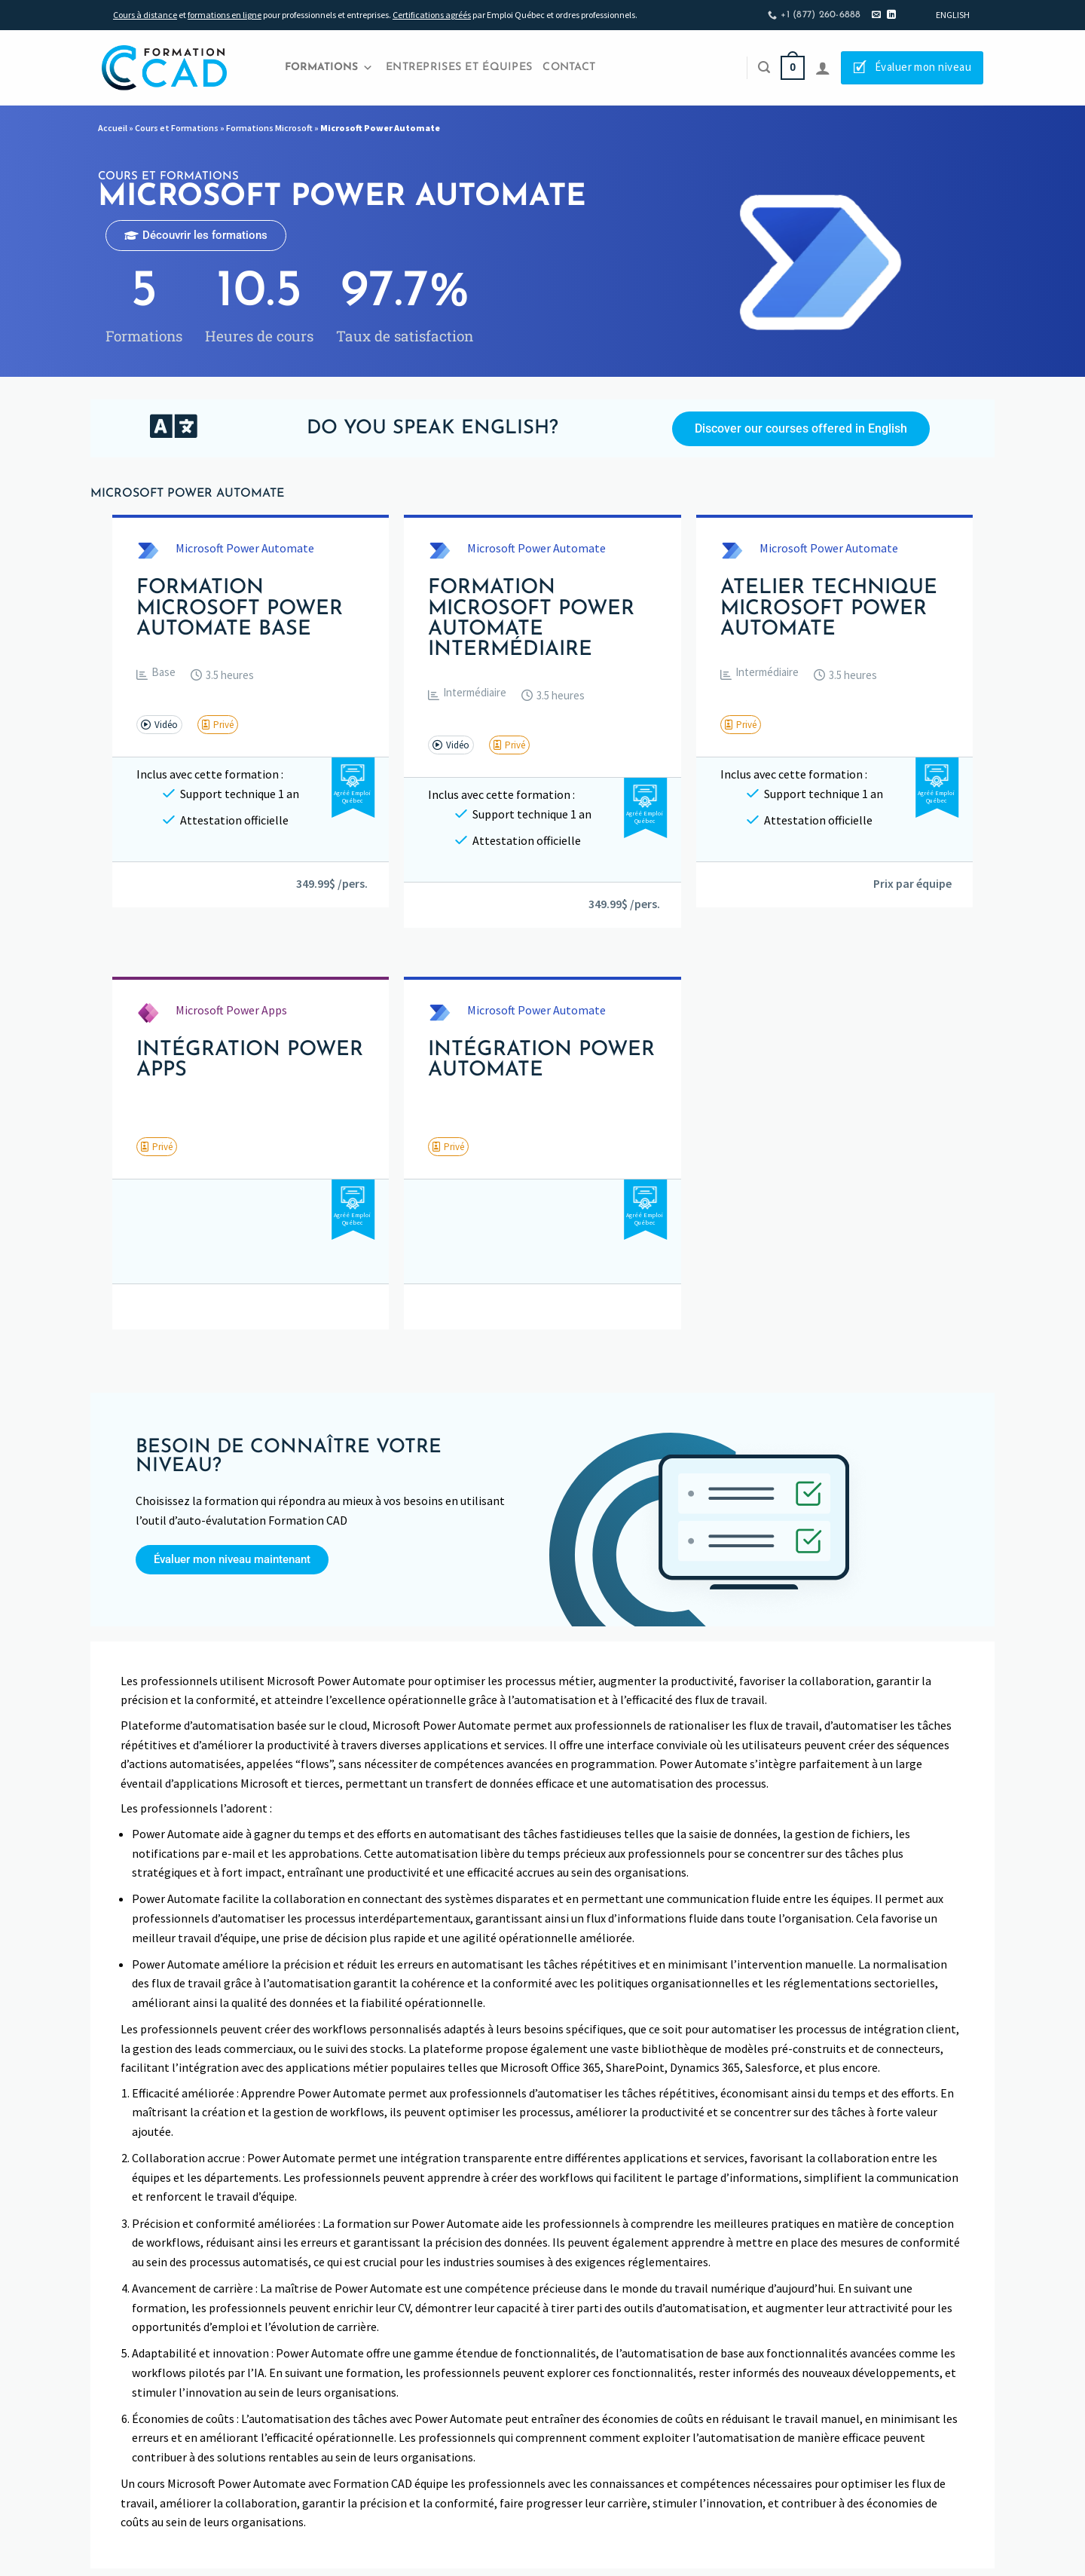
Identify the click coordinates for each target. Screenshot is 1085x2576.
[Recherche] (764, 67)
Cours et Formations (177, 127)
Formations (329, 68)
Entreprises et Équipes (459, 67)
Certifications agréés (432, 14)
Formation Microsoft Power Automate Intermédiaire (531, 619)
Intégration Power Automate (541, 1060)
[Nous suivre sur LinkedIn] (891, 15)
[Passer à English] (952, 15)
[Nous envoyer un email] (876, 15)
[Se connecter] (822, 67)
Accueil (112, 127)
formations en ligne (224, 14)
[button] (156, 675)
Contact (568, 67)
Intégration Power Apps (249, 1060)
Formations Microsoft (269, 127)
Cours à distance (145, 14)
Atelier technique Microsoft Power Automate (828, 608)
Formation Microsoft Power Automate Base (239, 608)
